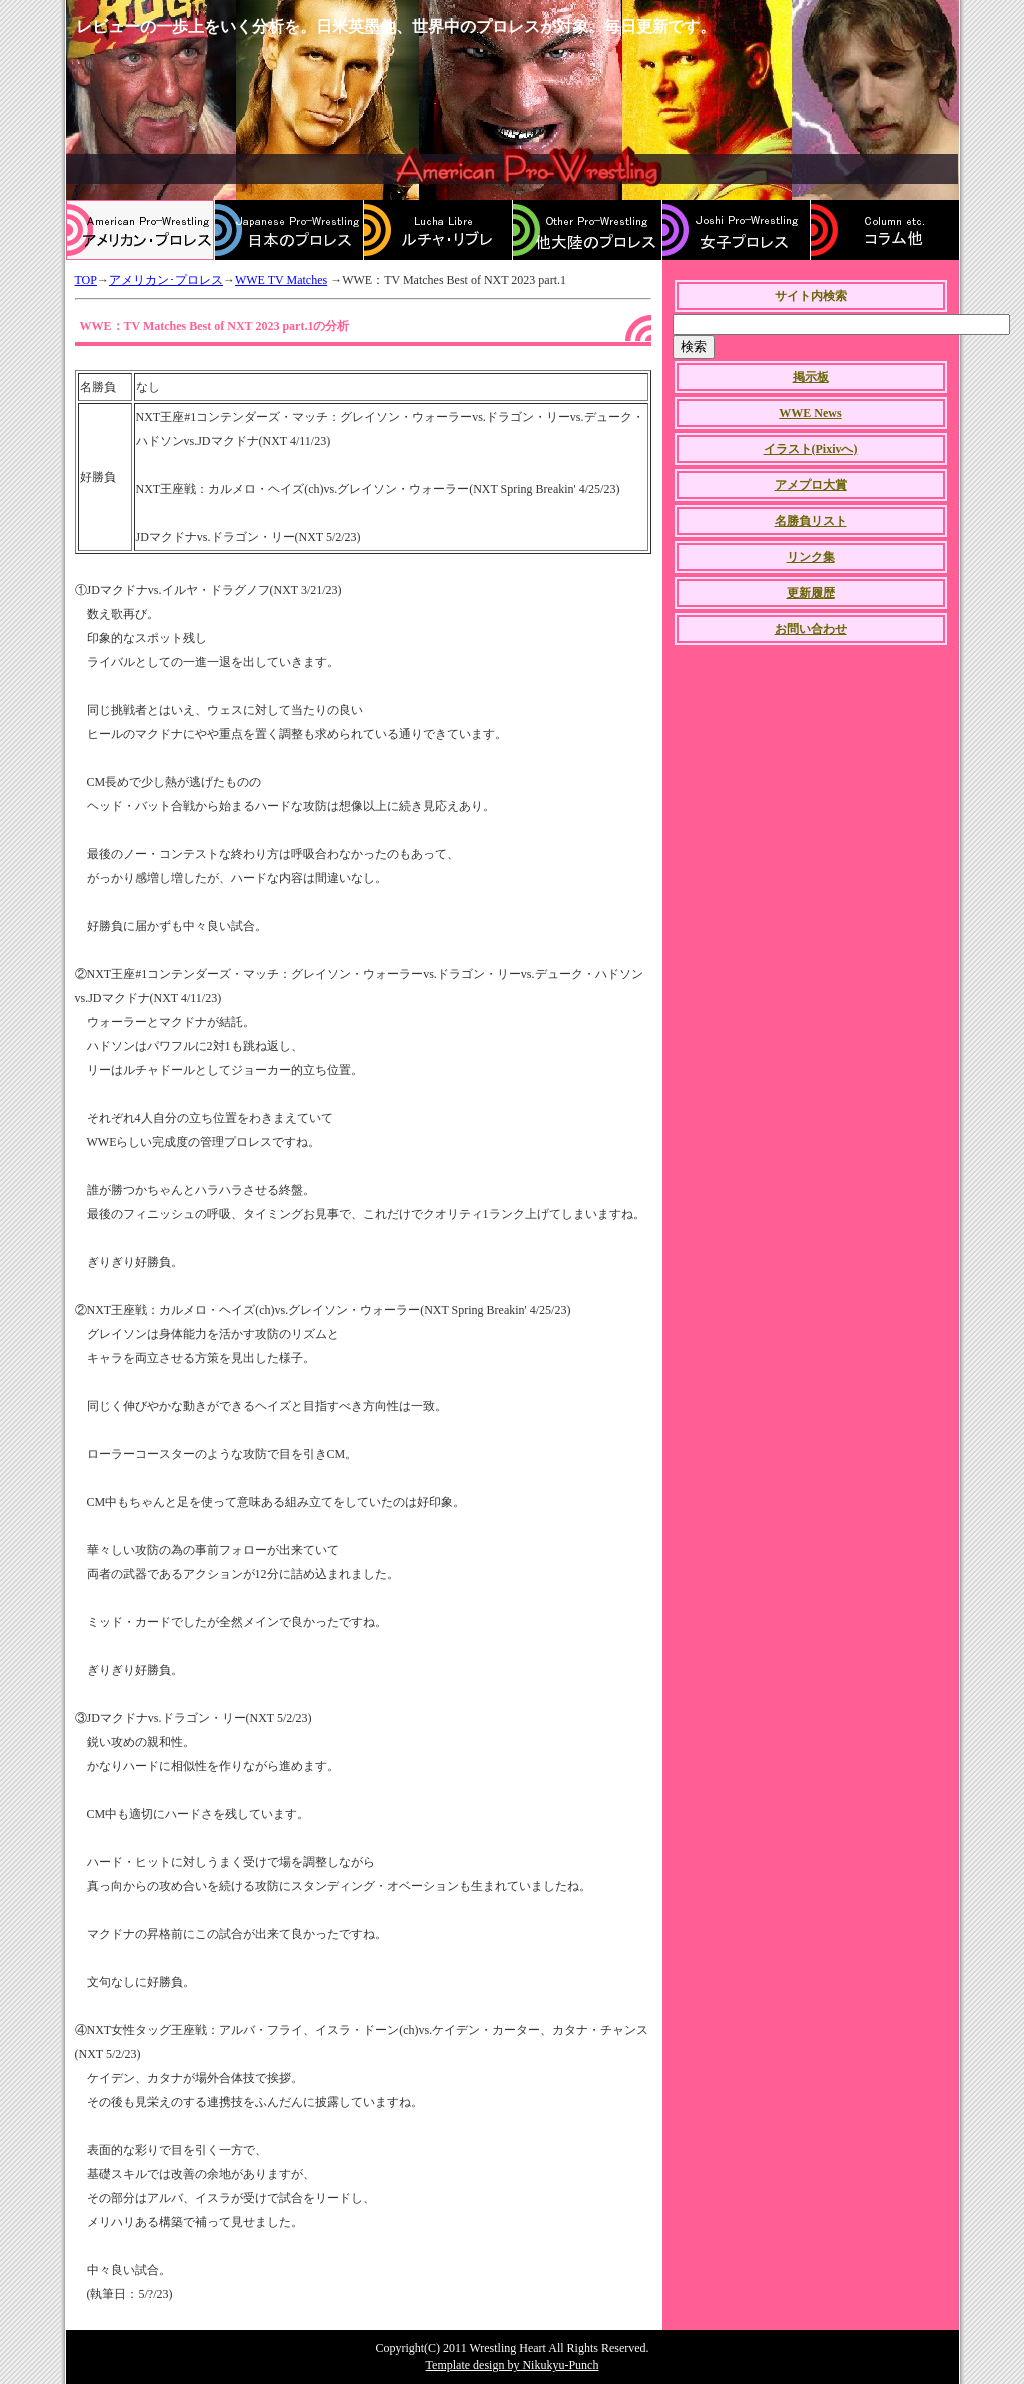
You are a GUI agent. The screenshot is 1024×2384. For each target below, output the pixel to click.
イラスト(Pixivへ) (811, 449)
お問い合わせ (811, 629)
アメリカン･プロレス (166, 280)
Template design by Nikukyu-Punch (512, 2365)
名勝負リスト (811, 521)
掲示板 (811, 377)
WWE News (810, 413)
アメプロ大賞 (811, 485)
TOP (86, 280)
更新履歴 (811, 593)
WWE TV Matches (281, 280)
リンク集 (811, 557)
